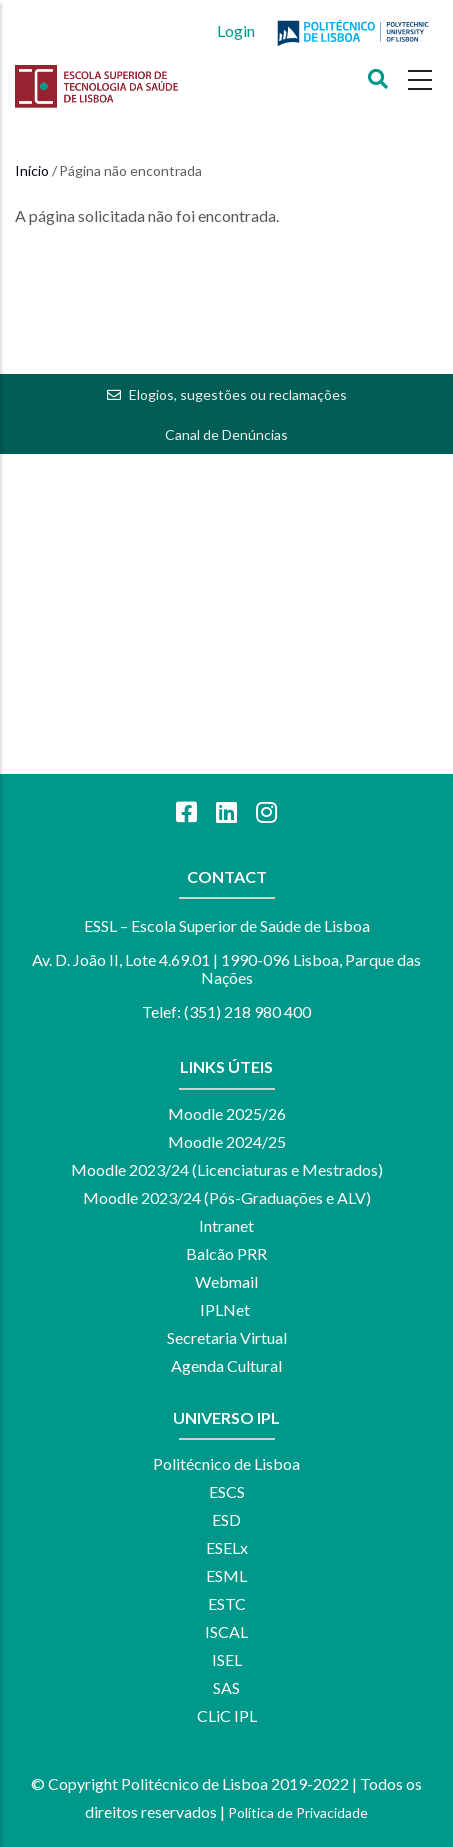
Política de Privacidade (298, 1812)
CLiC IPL (227, 1715)
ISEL (227, 1659)
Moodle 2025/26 (227, 1113)
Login (236, 30)
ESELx (227, 1547)
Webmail (226, 1281)
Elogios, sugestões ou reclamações (238, 394)
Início (32, 170)
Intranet (226, 1225)
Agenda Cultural (226, 1365)
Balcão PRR (226, 1253)
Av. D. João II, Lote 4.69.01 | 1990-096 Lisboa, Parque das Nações (226, 968)
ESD (226, 1519)
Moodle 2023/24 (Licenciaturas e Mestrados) (227, 1169)
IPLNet (225, 1309)
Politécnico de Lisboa (226, 1463)
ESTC (227, 1603)
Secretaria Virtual (227, 1337)
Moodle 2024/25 (227, 1141)
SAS (226, 1687)
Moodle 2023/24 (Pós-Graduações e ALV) (227, 1197)
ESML (226, 1575)
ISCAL (226, 1631)
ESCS (227, 1491)
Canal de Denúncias (226, 434)
